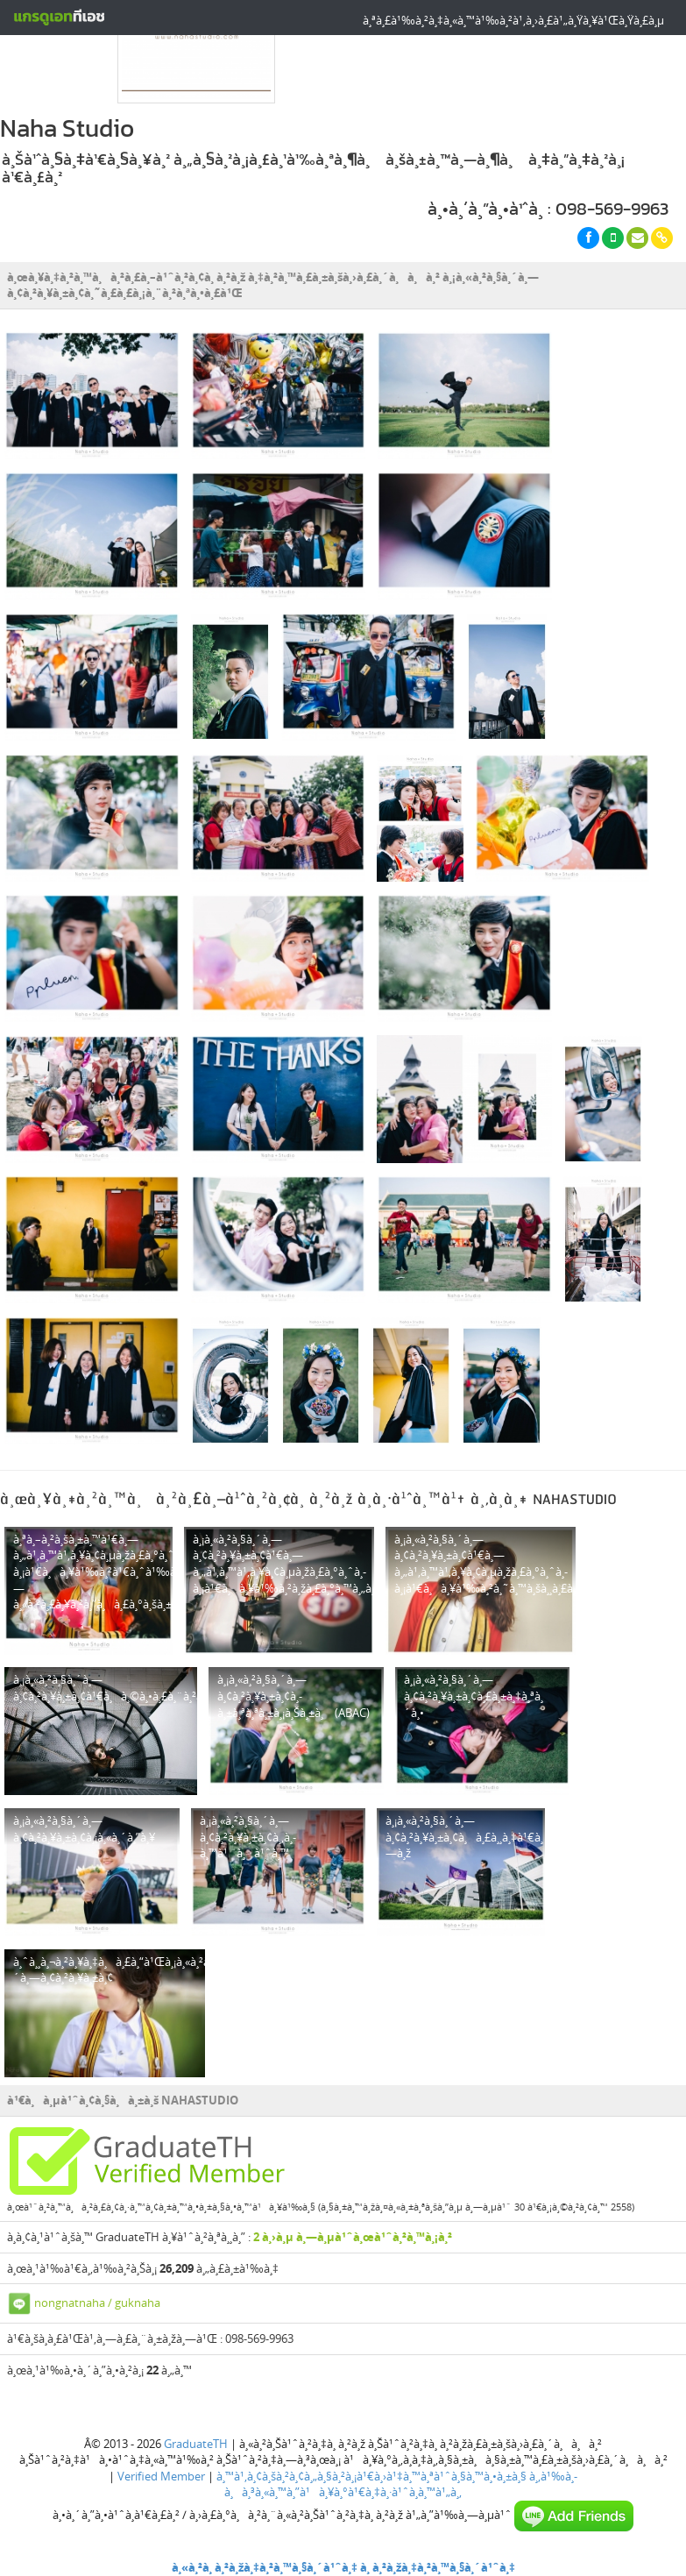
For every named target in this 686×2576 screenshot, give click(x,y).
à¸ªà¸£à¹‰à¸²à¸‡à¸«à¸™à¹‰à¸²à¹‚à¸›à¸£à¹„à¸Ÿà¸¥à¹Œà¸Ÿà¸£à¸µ (513, 20)
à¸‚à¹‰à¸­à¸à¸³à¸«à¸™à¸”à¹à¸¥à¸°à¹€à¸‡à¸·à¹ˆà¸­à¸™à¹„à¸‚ (400, 2484)
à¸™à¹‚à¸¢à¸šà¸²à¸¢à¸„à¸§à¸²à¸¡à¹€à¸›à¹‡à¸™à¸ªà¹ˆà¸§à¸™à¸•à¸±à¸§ (371, 2476)
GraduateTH (196, 2444)
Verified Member (161, 2476)
